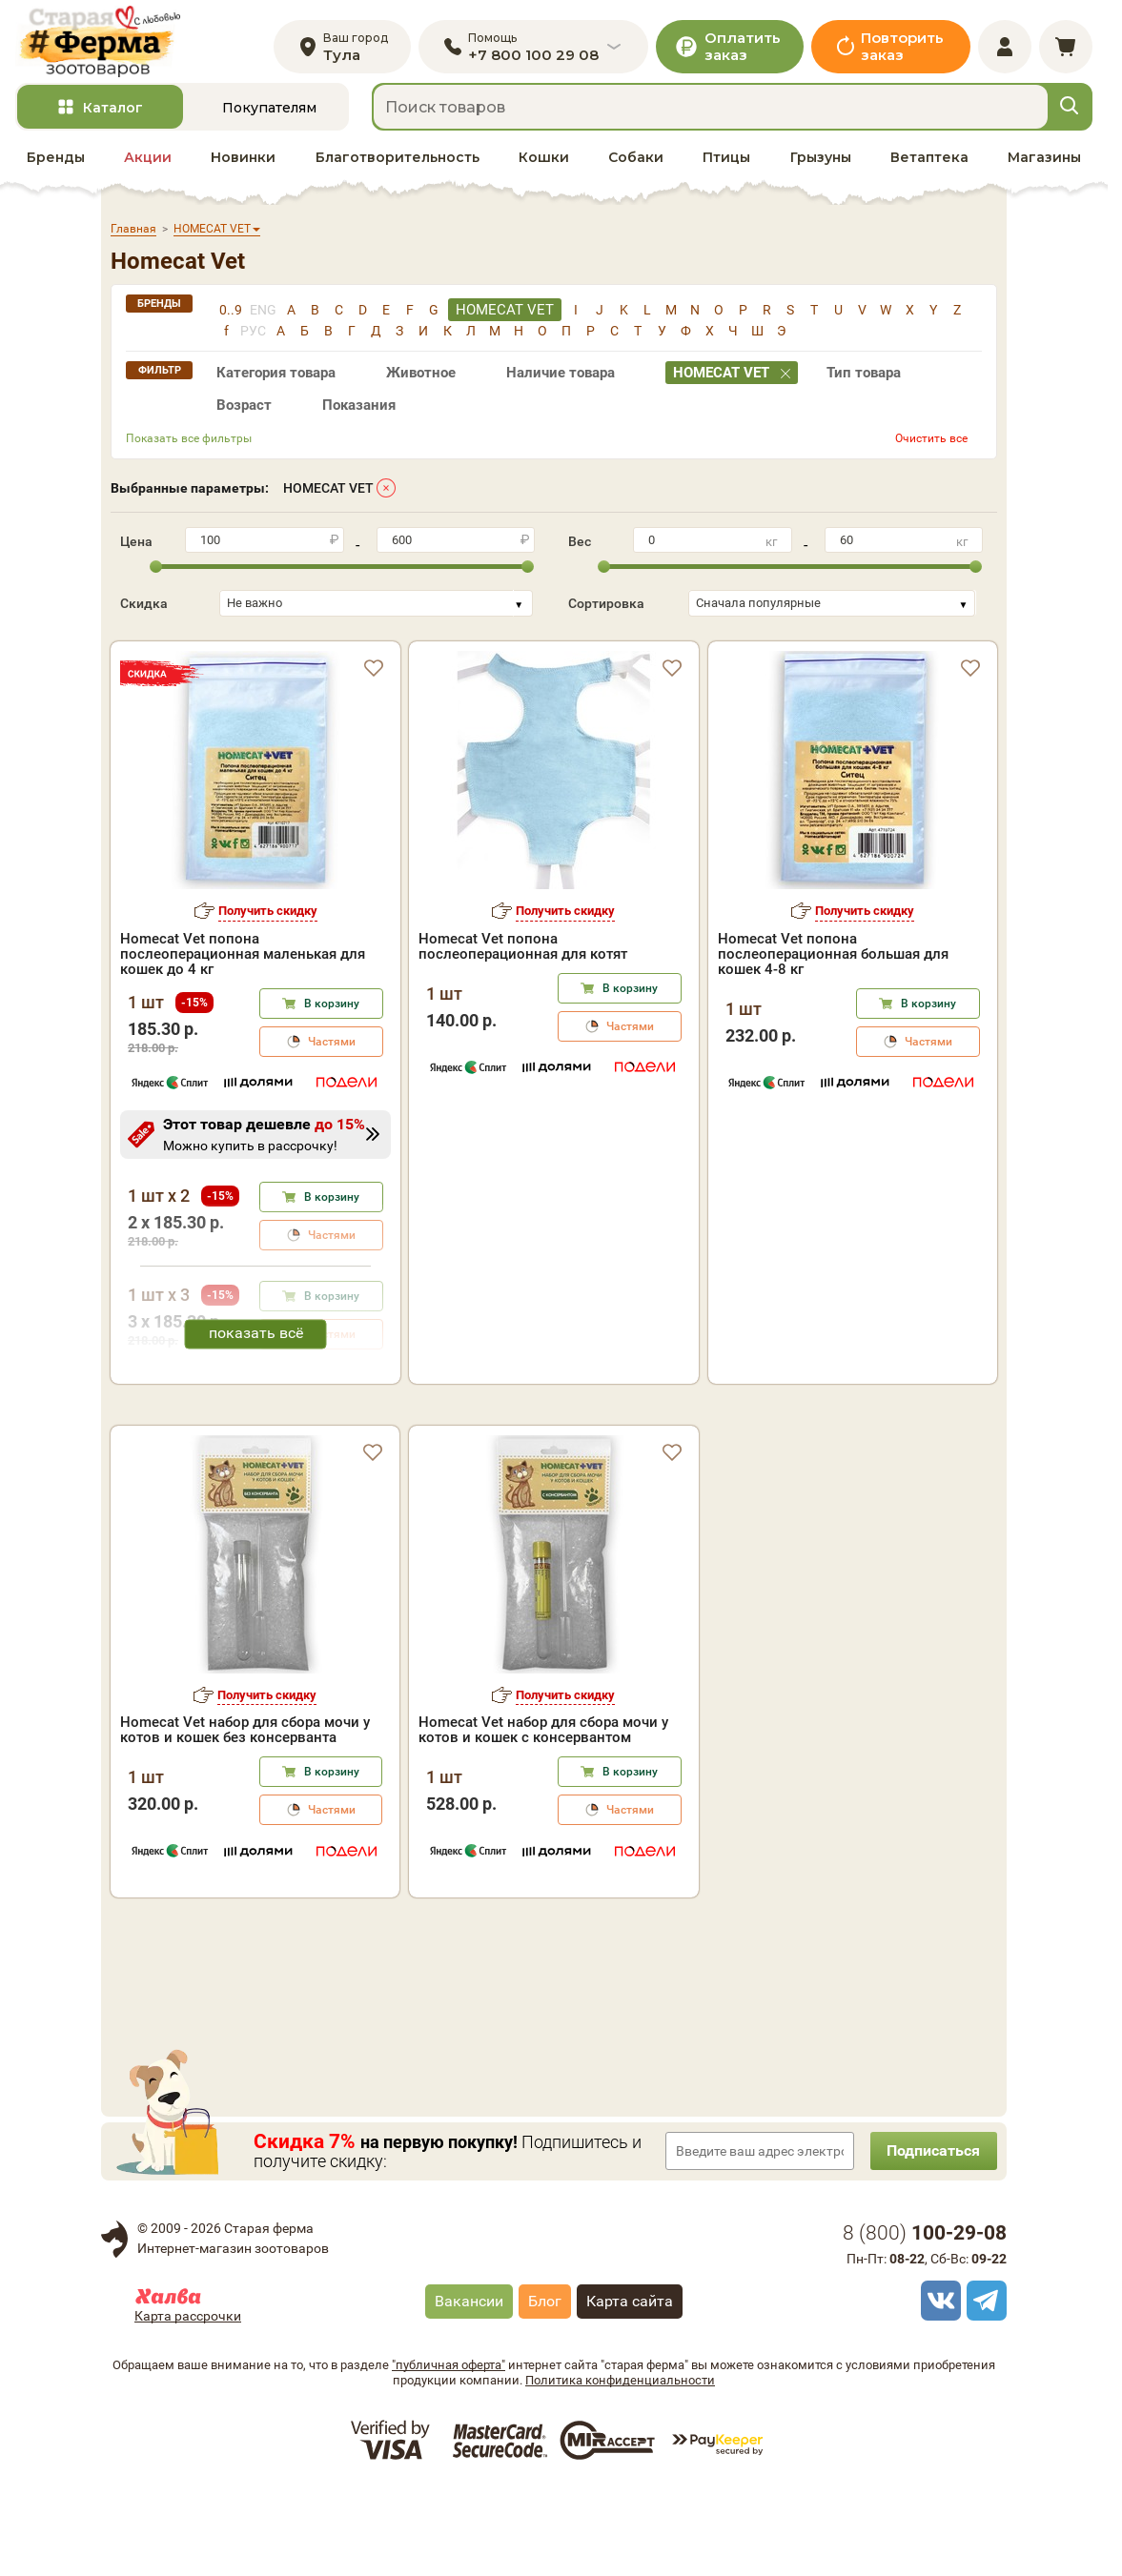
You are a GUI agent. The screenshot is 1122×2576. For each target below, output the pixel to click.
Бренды (56, 163)
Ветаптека (929, 163)
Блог (544, 2387)
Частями (332, 1047)
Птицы (726, 163)
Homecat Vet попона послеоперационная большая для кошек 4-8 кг (833, 960)
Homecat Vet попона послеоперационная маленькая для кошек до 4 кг (242, 960)
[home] (104, 44)
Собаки (635, 163)
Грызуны (820, 163)
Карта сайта (629, 2387)
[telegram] (984, 2386)
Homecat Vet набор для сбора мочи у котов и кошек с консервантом (543, 1815)
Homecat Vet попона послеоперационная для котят (522, 952)
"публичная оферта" (448, 2451)
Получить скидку (267, 916)
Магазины (1044, 163)
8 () (925, 2318)
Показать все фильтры (189, 444)
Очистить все (931, 444)
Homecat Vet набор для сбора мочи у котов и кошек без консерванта (245, 1815)
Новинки (243, 163)
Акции (148, 163)
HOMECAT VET (328, 493)
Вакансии (469, 2387)
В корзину (331, 1009)
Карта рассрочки (187, 2401)
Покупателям (269, 113)
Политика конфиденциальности (620, 2466)
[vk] (938, 2386)
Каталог (113, 113)
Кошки (544, 163)
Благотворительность (397, 163)
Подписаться (930, 2236)
